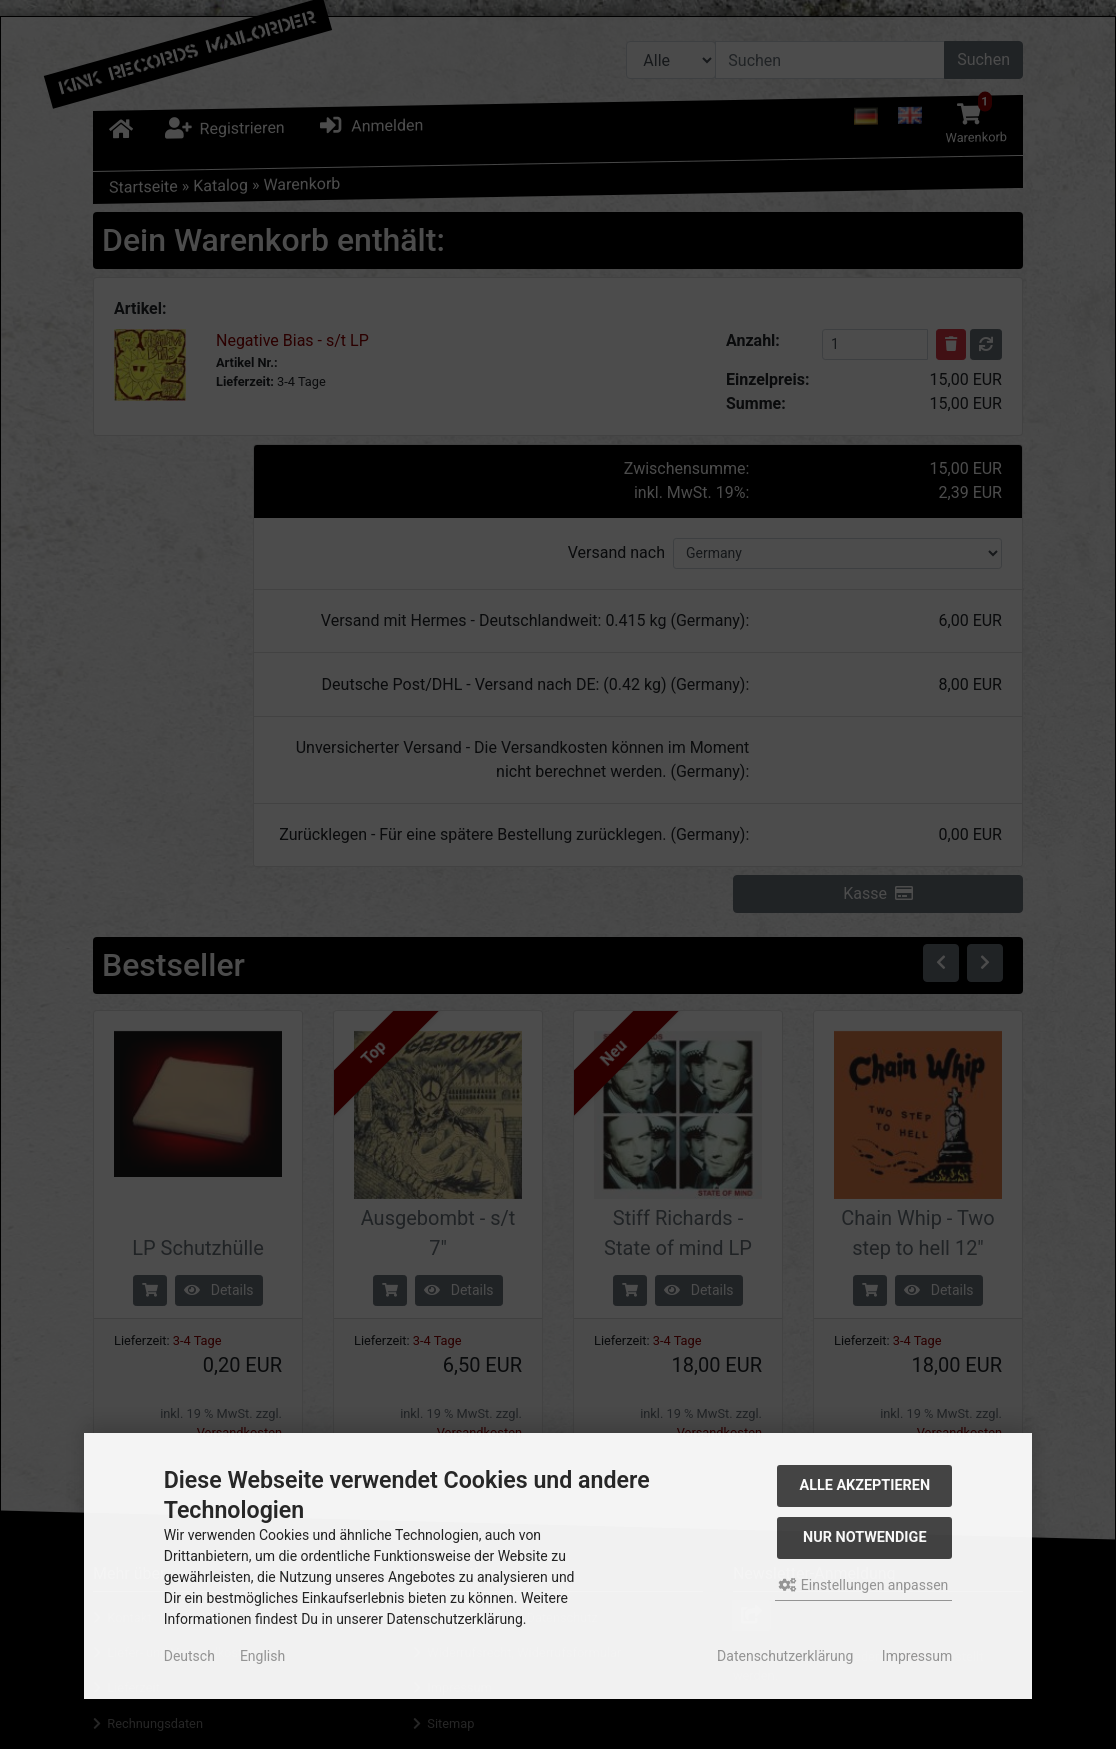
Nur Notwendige (864, 1537)
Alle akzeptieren (865, 1485)
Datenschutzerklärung (785, 1656)
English (262, 1656)
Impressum (917, 1656)
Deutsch (189, 1656)
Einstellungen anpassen (863, 1585)
